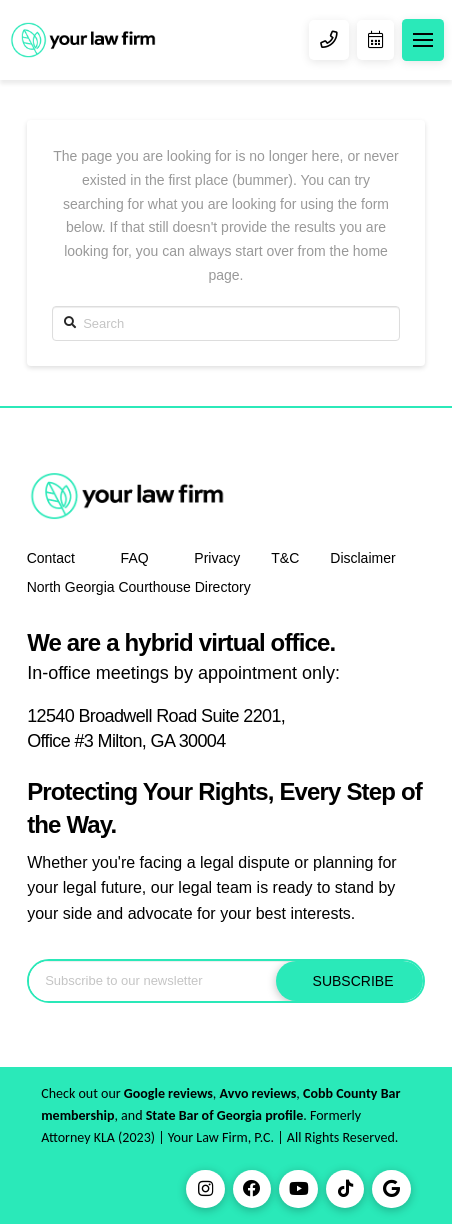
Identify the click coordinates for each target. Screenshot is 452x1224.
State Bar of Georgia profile (225, 1115)
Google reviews (168, 1093)
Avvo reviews (258, 1093)
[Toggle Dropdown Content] (423, 40)
